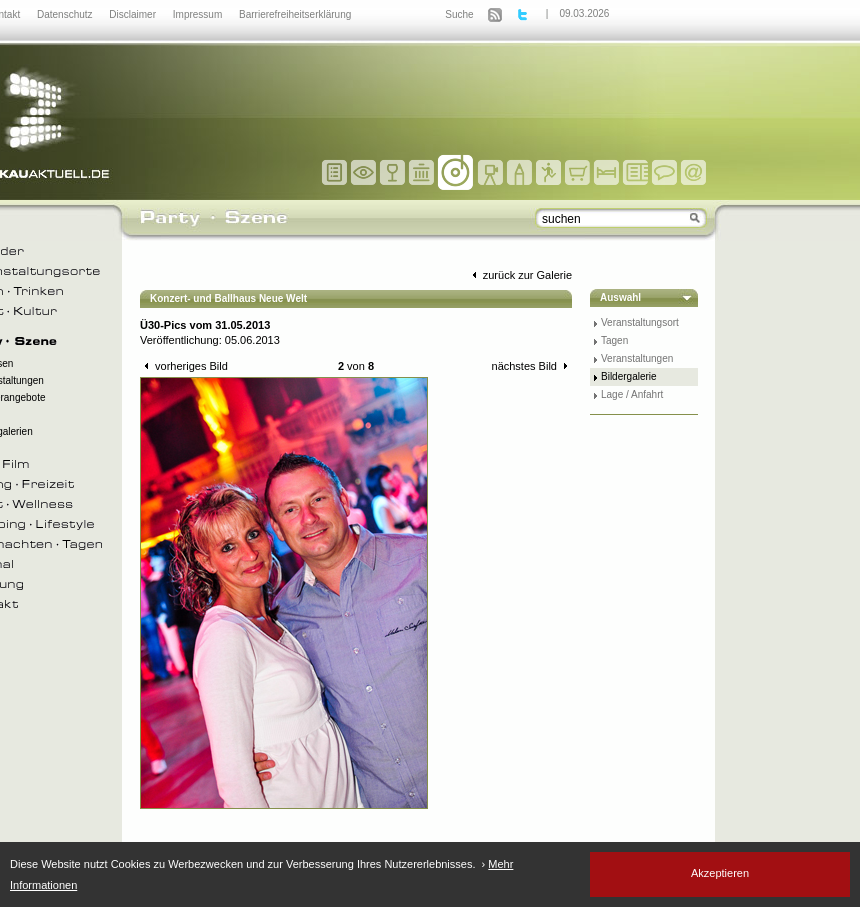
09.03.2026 (584, 13)
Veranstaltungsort (640, 322)
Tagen (614, 340)
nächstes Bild (532, 366)
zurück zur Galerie (520, 275)
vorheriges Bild (184, 366)
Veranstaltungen (637, 358)
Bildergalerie (629, 376)
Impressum (199, 14)
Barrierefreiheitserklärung (295, 14)
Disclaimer (133, 14)
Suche (459, 14)
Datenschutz (66, 14)
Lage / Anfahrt (632, 394)
